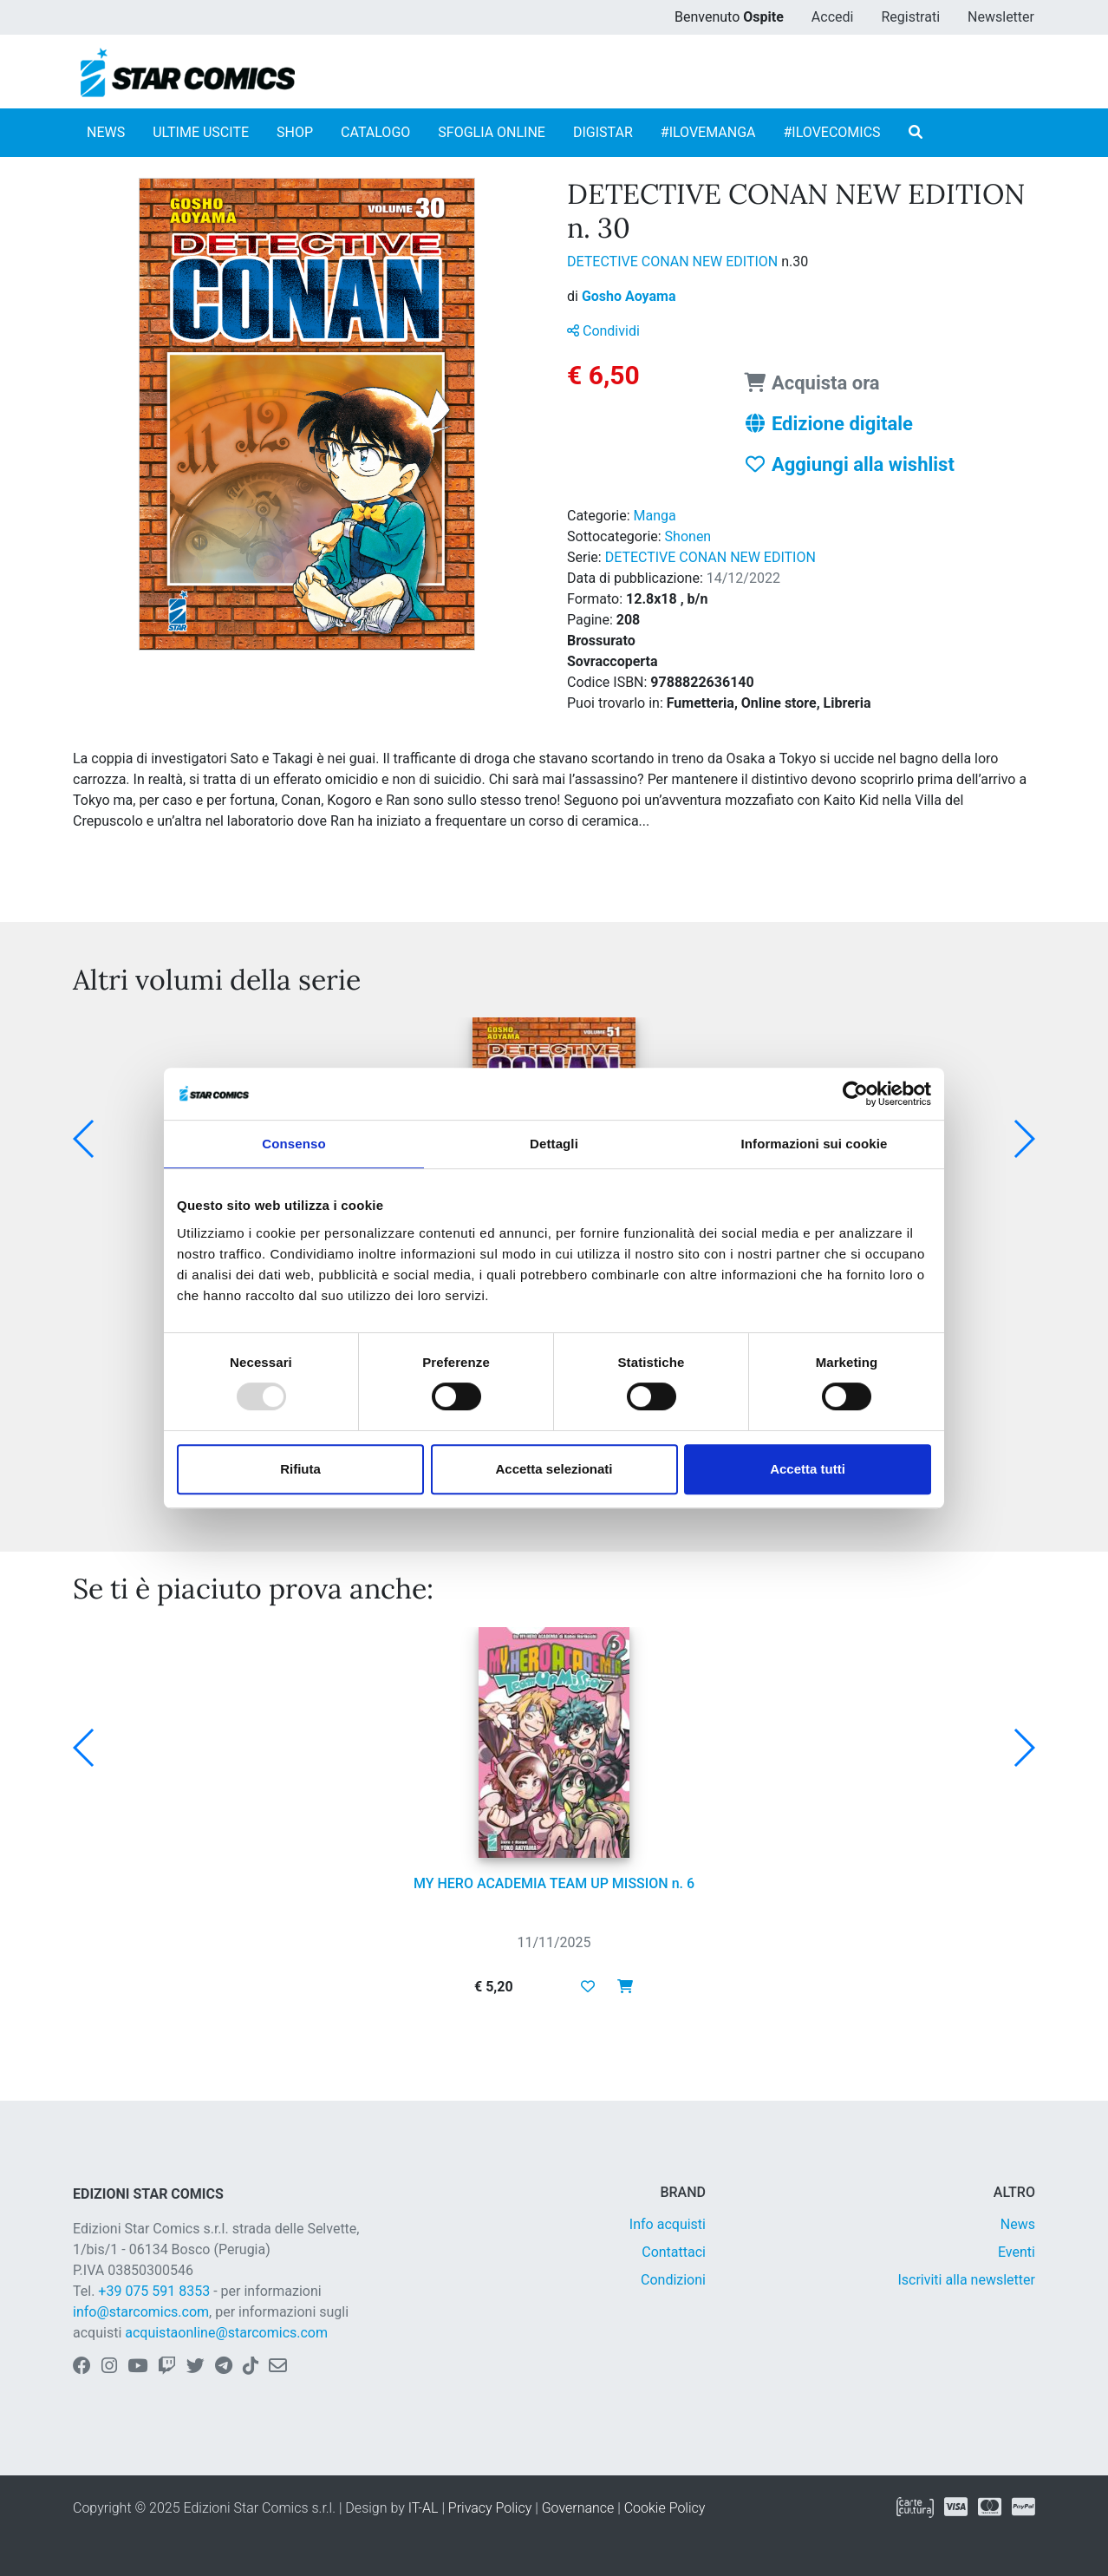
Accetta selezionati (553, 1468)
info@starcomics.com (141, 2312)
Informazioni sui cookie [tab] (814, 1143)
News (1017, 2224)
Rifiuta (300, 1468)
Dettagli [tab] (554, 1143)
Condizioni (673, 2280)
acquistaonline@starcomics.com (226, 2332)
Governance (578, 2508)
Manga (655, 515)
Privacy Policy (489, 2508)
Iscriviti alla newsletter (966, 2280)
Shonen (688, 536)
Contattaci (674, 2252)
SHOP (295, 132)
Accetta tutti (807, 1468)
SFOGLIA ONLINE (491, 132)
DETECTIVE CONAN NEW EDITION (674, 261)
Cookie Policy (665, 2508)
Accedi (832, 17)
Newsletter (1001, 17)
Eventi (1016, 2252)
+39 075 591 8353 (154, 2291)
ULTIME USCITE (201, 132)
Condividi (603, 331)
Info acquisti (667, 2224)
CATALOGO (375, 132)
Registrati (910, 17)
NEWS (106, 132)
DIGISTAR (603, 132)
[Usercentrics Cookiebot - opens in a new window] (855, 1094)
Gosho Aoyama (629, 296)
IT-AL (423, 2508)
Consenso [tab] (293, 1143)
